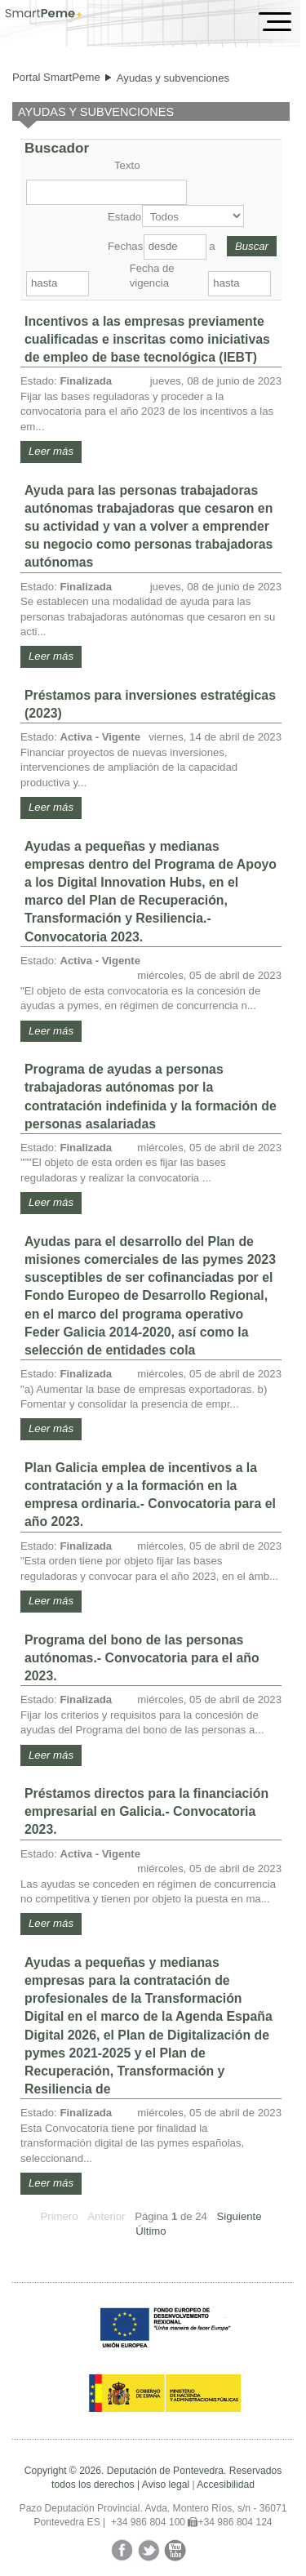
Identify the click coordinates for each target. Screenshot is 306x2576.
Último (150, 2231)
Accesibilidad (226, 2484)
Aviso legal (165, 2484)
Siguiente (239, 2216)
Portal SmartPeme (56, 77)
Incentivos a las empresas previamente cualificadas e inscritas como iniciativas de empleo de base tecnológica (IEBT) (147, 339)
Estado (123, 217)
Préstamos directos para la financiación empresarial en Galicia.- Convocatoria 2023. (146, 1811)
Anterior (106, 2216)
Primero (59, 2216)
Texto (127, 165)
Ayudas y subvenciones (173, 78)
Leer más (51, 451)
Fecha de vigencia (152, 275)
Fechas (124, 246)
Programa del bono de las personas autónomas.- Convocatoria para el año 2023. (141, 1658)
